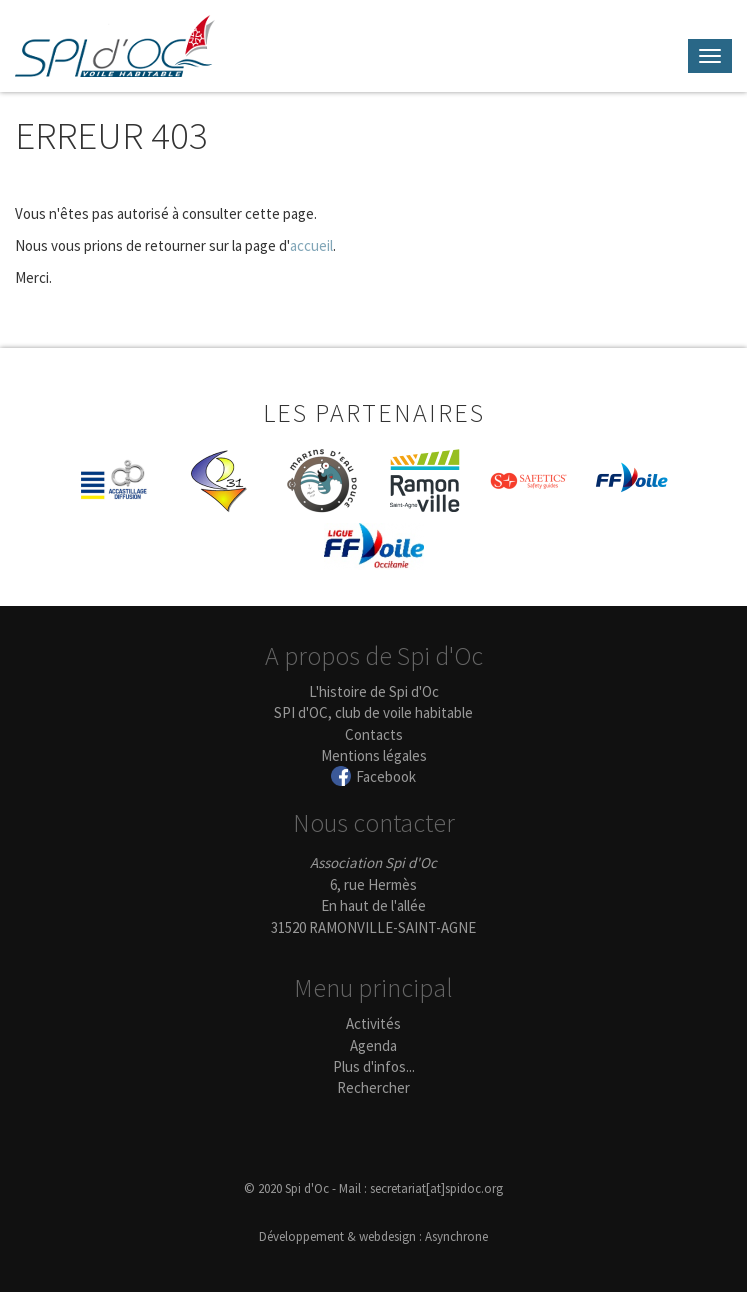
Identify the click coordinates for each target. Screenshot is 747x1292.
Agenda (373, 1045)
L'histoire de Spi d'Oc (374, 691)
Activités (373, 1023)
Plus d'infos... (374, 1066)
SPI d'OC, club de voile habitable (373, 712)
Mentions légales (374, 755)
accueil (311, 245)
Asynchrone (456, 1236)
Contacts (374, 734)
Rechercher (373, 1087)
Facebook (386, 776)
